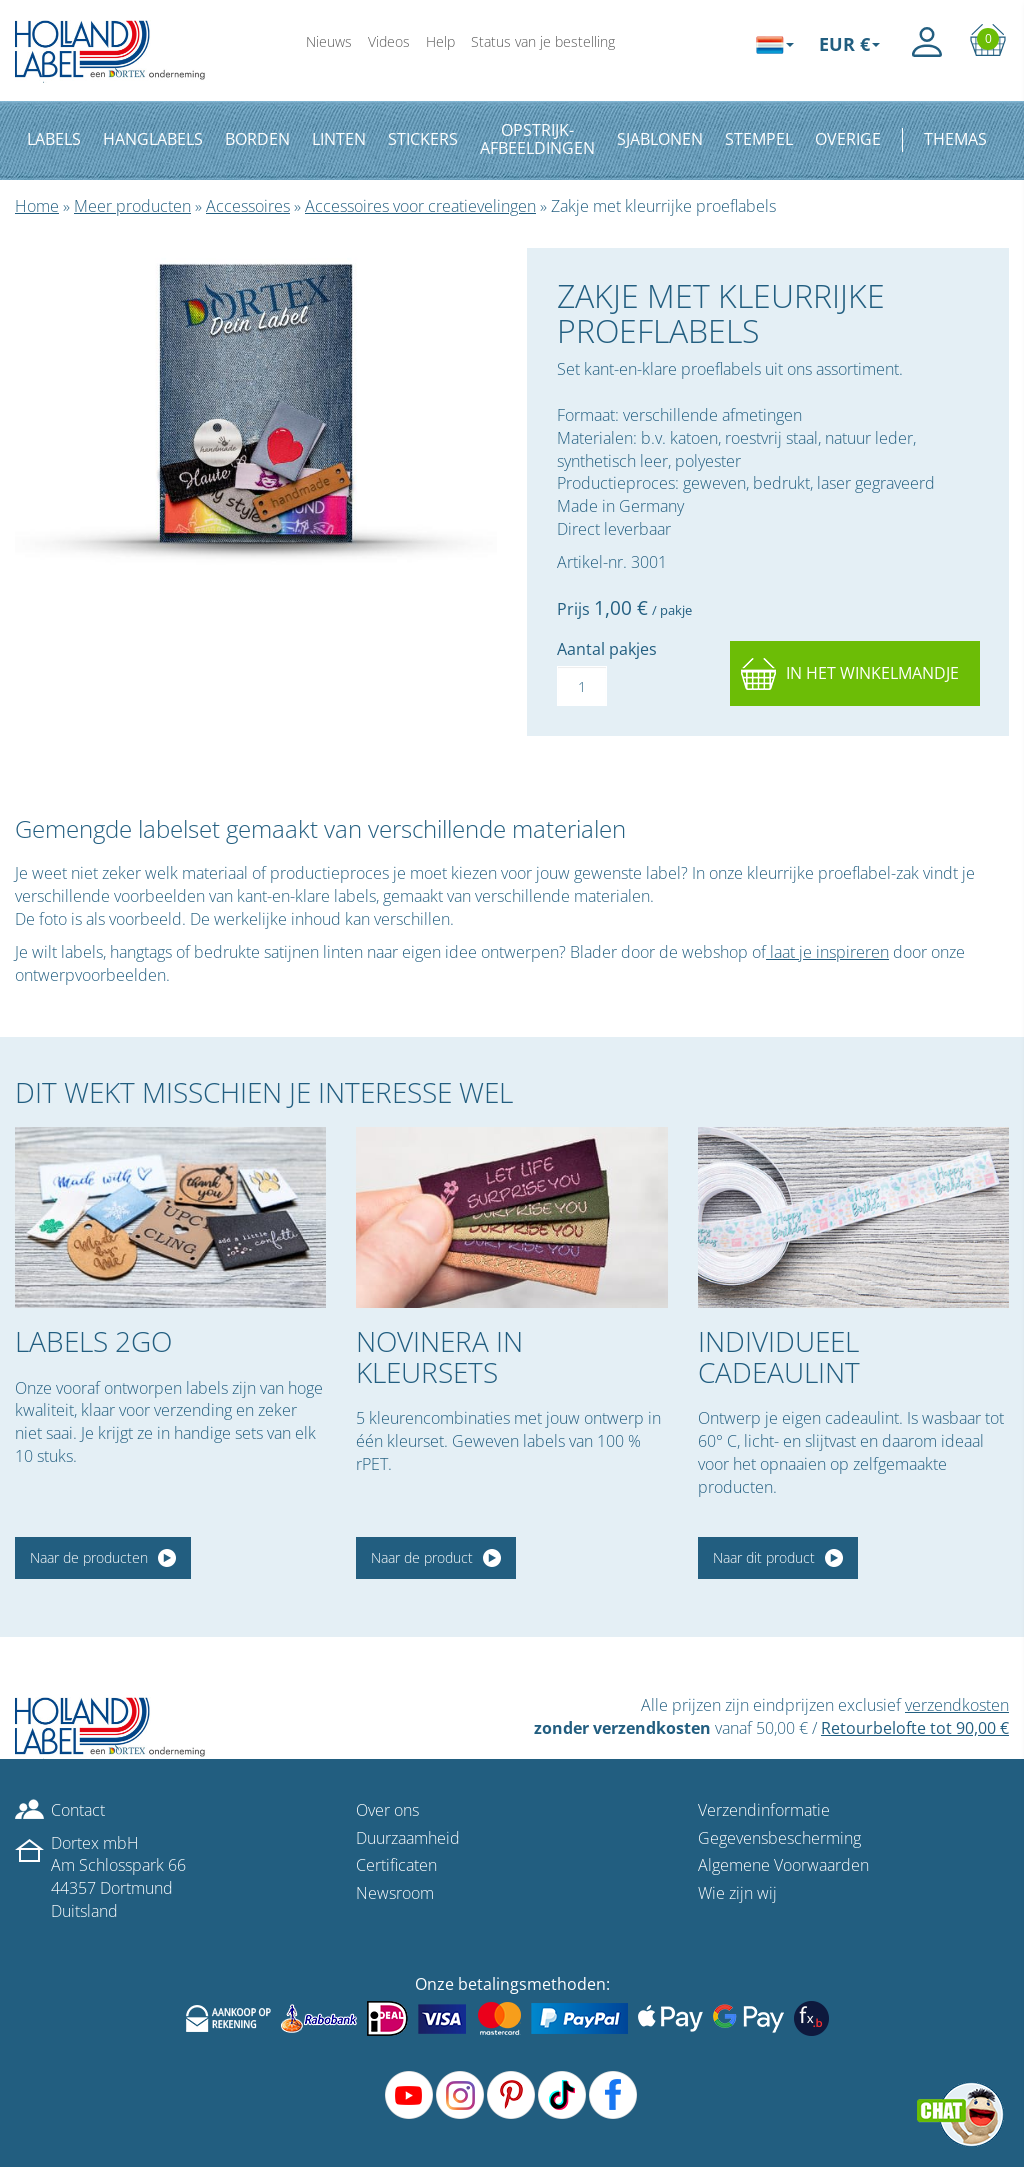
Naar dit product (764, 1557)
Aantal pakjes (607, 649)
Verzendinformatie (764, 1810)
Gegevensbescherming (779, 1838)
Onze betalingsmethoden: (512, 1984)
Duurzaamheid (408, 1838)
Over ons (387, 1810)
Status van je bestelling (543, 41)
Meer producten (132, 206)
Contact (78, 1810)
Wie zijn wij (737, 1893)
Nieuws (329, 41)
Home (37, 206)
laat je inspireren (827, 952)
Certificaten (396, 1865)
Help (440, 41)
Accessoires (248, 206)
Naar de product (422, 1557)
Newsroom (395, 1893)
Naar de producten (89, 1557)
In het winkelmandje (872, 673)
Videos (389, 41)
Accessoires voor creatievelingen (420, 206)
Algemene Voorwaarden (783, 1865)
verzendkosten (957, 1705)
